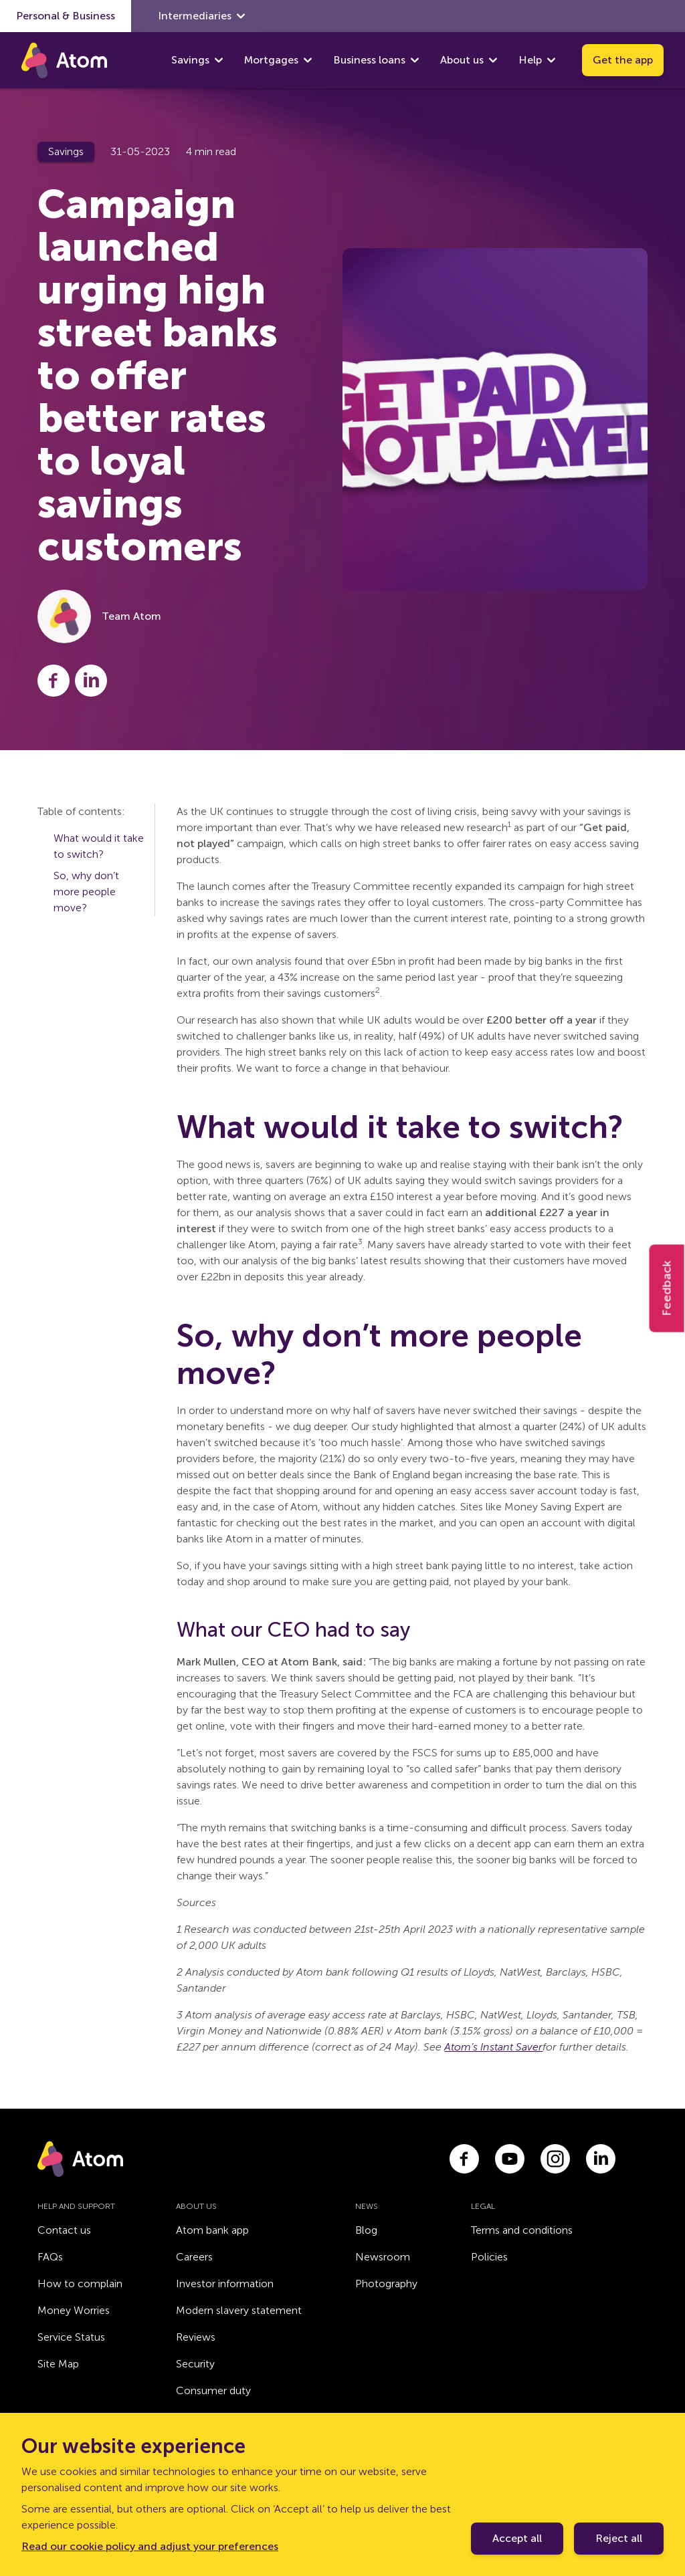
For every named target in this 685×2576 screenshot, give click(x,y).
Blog (366, 2230)
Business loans (369, 59)
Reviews (195, 2337)
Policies (489, 2256)
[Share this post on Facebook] (53, 681)
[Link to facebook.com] (464, 2159)
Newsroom (382, 2256)
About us (462, 59)
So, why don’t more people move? (86, 891)
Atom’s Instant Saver (493, 2046)
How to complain (79, 2283)
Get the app (623, 59)
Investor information (225, 2283)
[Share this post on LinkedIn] (91, 681)
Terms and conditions (522, 2230)
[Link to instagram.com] (555, 2159)
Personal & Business (65, 15)
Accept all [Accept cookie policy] (517, 2538)
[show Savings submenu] (219, 60)
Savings (190, 59)
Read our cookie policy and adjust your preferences (149, 2546)
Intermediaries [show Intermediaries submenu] (201, 16)
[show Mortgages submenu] (308, 60)
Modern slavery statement (239, 2310)
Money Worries (73, 2310)
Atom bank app (212, 2230)
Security (195, 2363)
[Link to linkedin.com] (600, 2159)
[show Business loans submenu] (415, 60)
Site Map (58, 2363)
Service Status (71, 2337)
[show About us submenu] (493, 60)
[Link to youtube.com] (509, 2159)
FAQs (50, 2256)
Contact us (64, 2230)
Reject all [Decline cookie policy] (618, 2538)
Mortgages (271, 59)
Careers (194, 2256)
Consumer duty (213, 2390)
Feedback (667, 1288)
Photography (386, 2283)
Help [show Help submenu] (536, 60)
